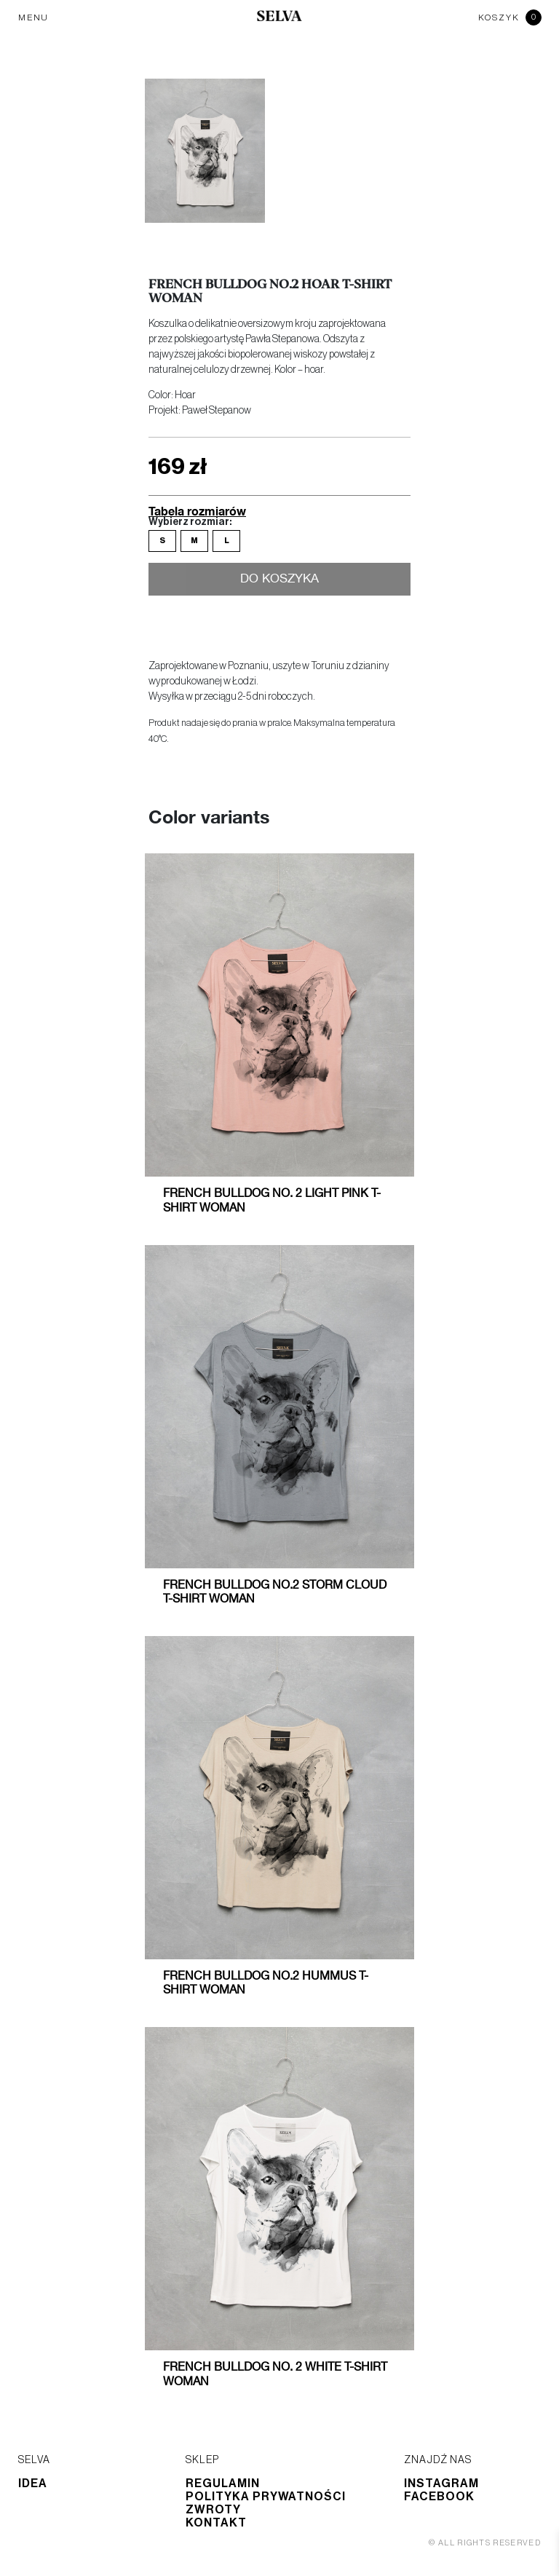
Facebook (439, 2497)
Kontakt (216, 2523)
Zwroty (213, 2510)
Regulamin (223, 2483)
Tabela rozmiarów (197, 511)
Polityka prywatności (266, 2497)
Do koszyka (279, 580)
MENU (33, 17)
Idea (32, 2483)
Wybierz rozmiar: (189, 522)
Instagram (441, 2483)
